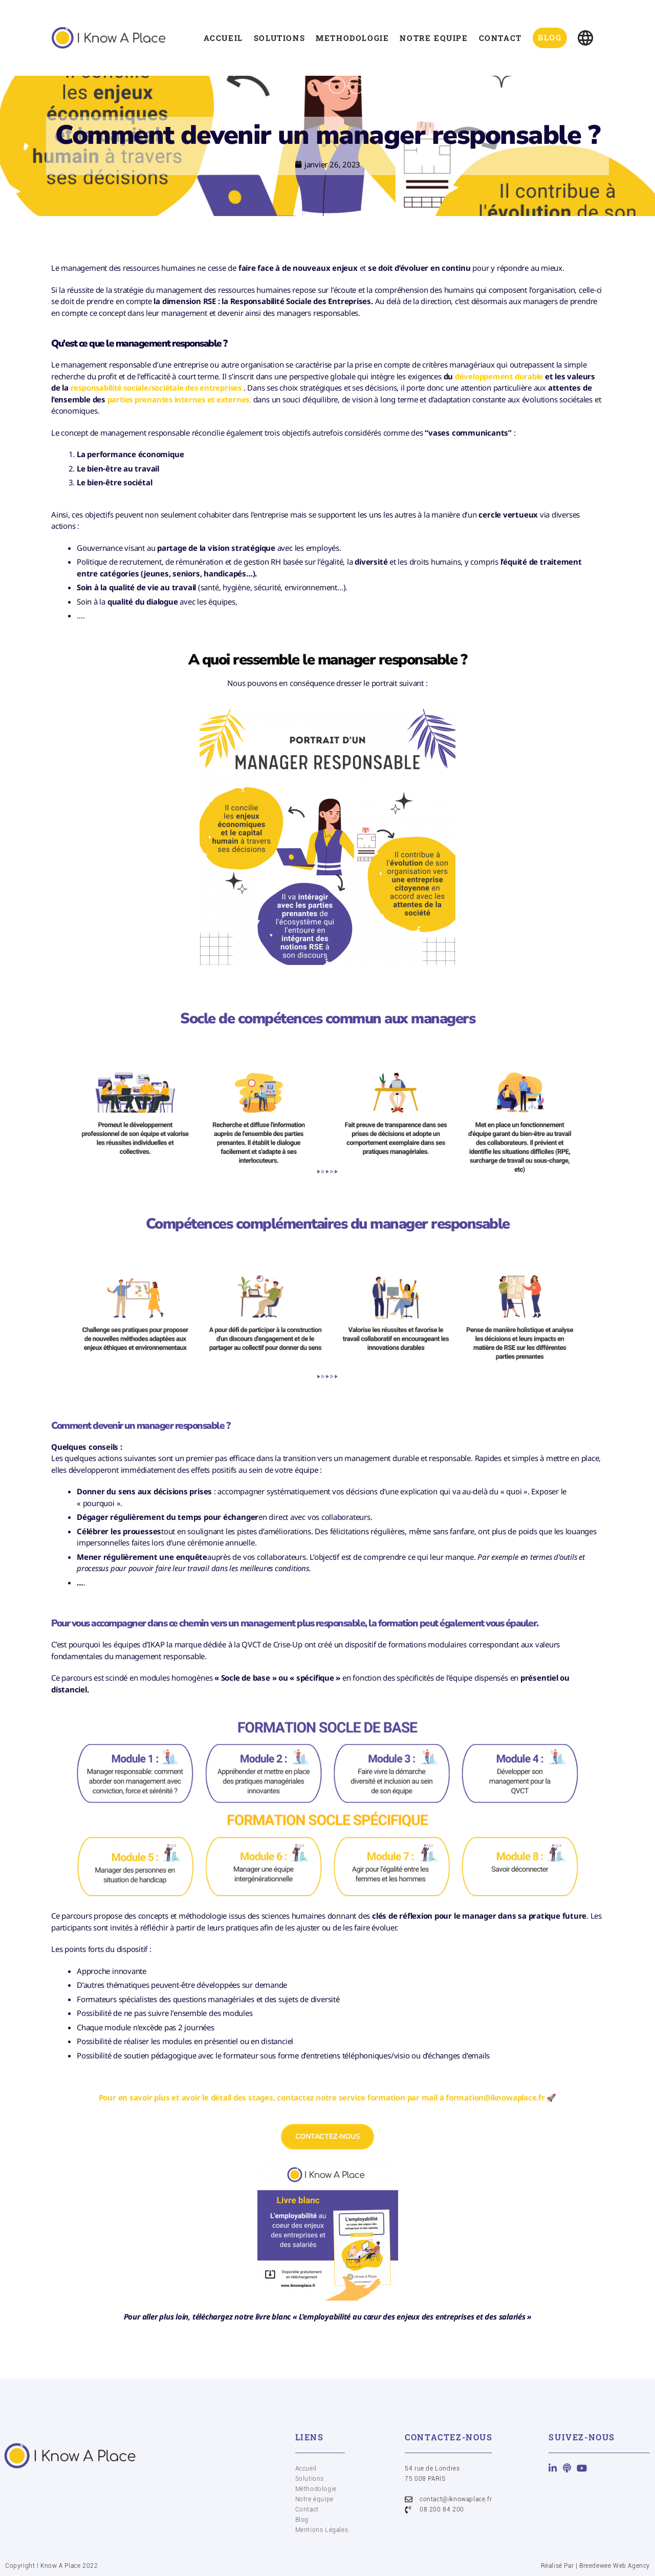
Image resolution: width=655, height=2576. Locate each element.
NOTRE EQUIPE (432, 38)
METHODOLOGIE (350, 38)
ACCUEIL (221, 38)
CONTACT (498, 38)
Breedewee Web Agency (614, 2565)
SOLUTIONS (277, 38)
